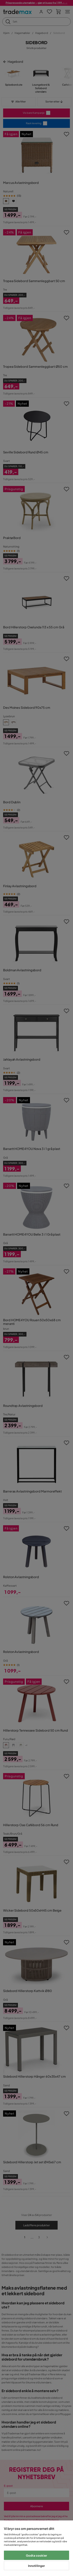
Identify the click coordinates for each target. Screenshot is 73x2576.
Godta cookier (36, 2555)
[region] (36, 2548)
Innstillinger (36, 2565)
